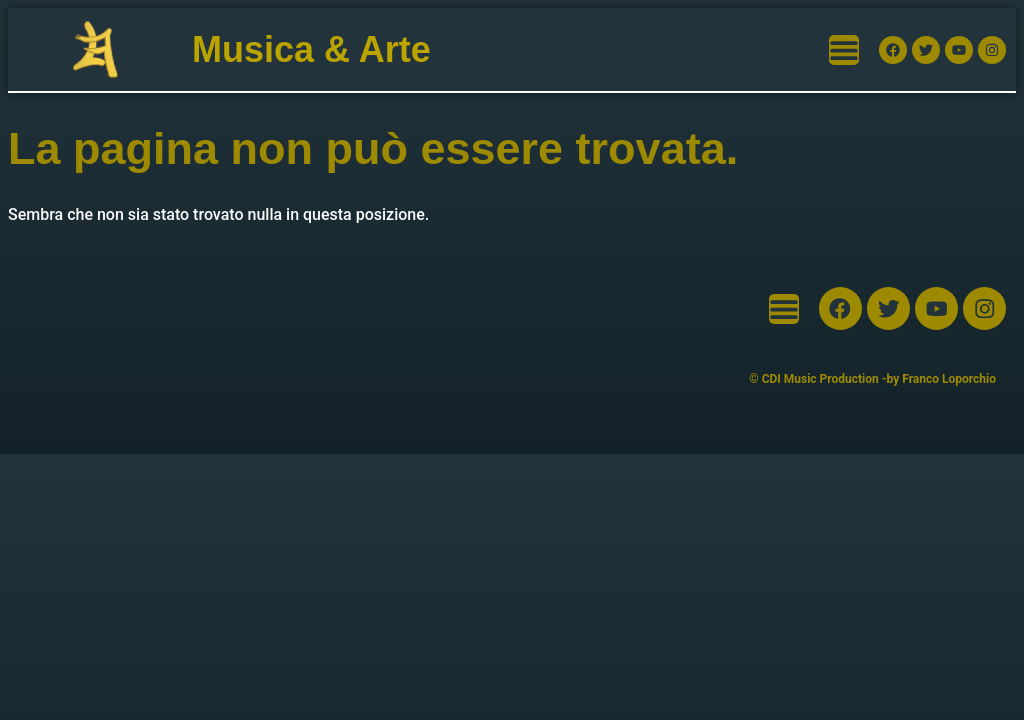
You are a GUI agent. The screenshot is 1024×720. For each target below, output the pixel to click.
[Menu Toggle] (844, 50)
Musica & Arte (311, 49)
